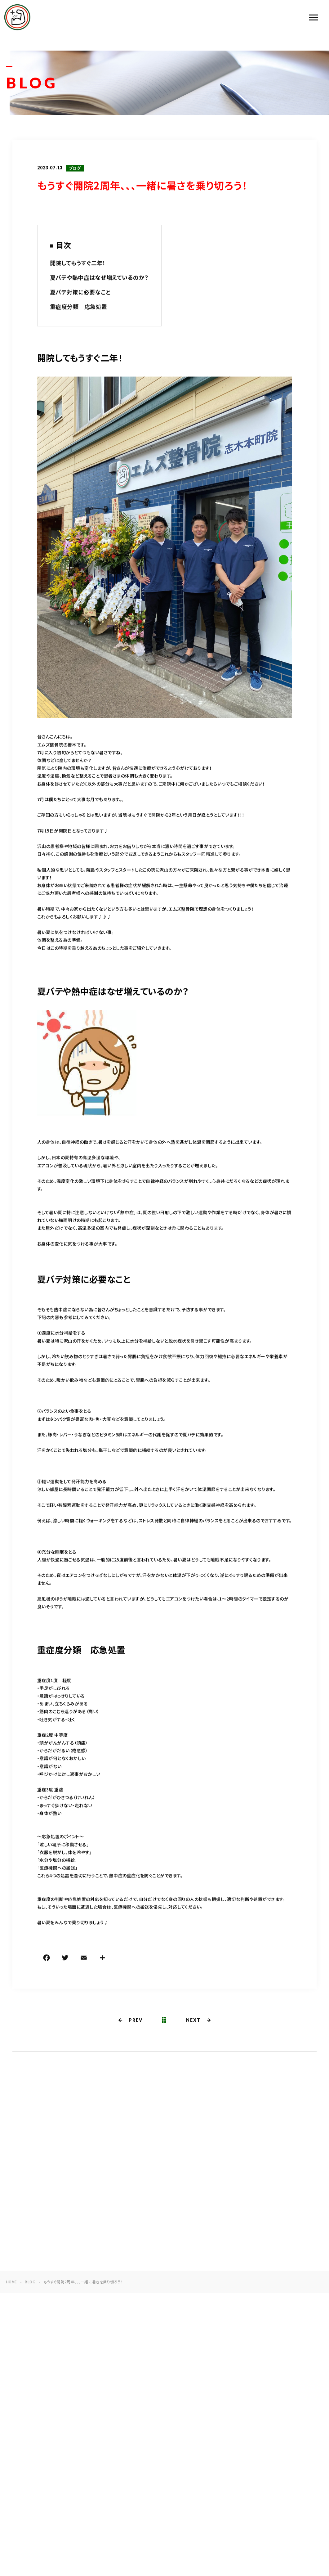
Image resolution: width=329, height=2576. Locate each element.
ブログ (75, 168)
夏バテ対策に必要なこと (80, 293)
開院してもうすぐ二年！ (77, 263)
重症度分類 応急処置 (78, 307)
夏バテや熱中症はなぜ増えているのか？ (99, 278)
